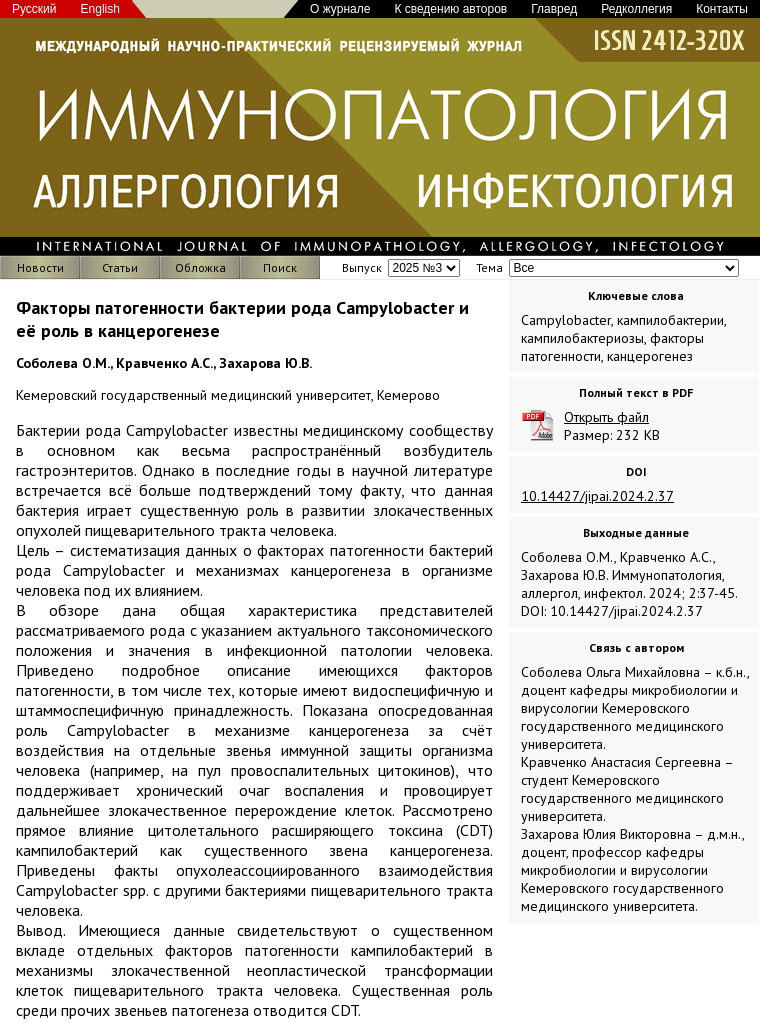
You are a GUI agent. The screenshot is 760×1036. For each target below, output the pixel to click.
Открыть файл (606, 417)
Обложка (200, 267)
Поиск (280, 267)
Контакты (722, 9)
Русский (34, 9)
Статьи (120, 267)
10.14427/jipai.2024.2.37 (597, 496)
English (100, 9)
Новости (40, 267)
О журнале (340, 9)
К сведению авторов (450, 9)
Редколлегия (636, 9)
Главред (554, 9)
